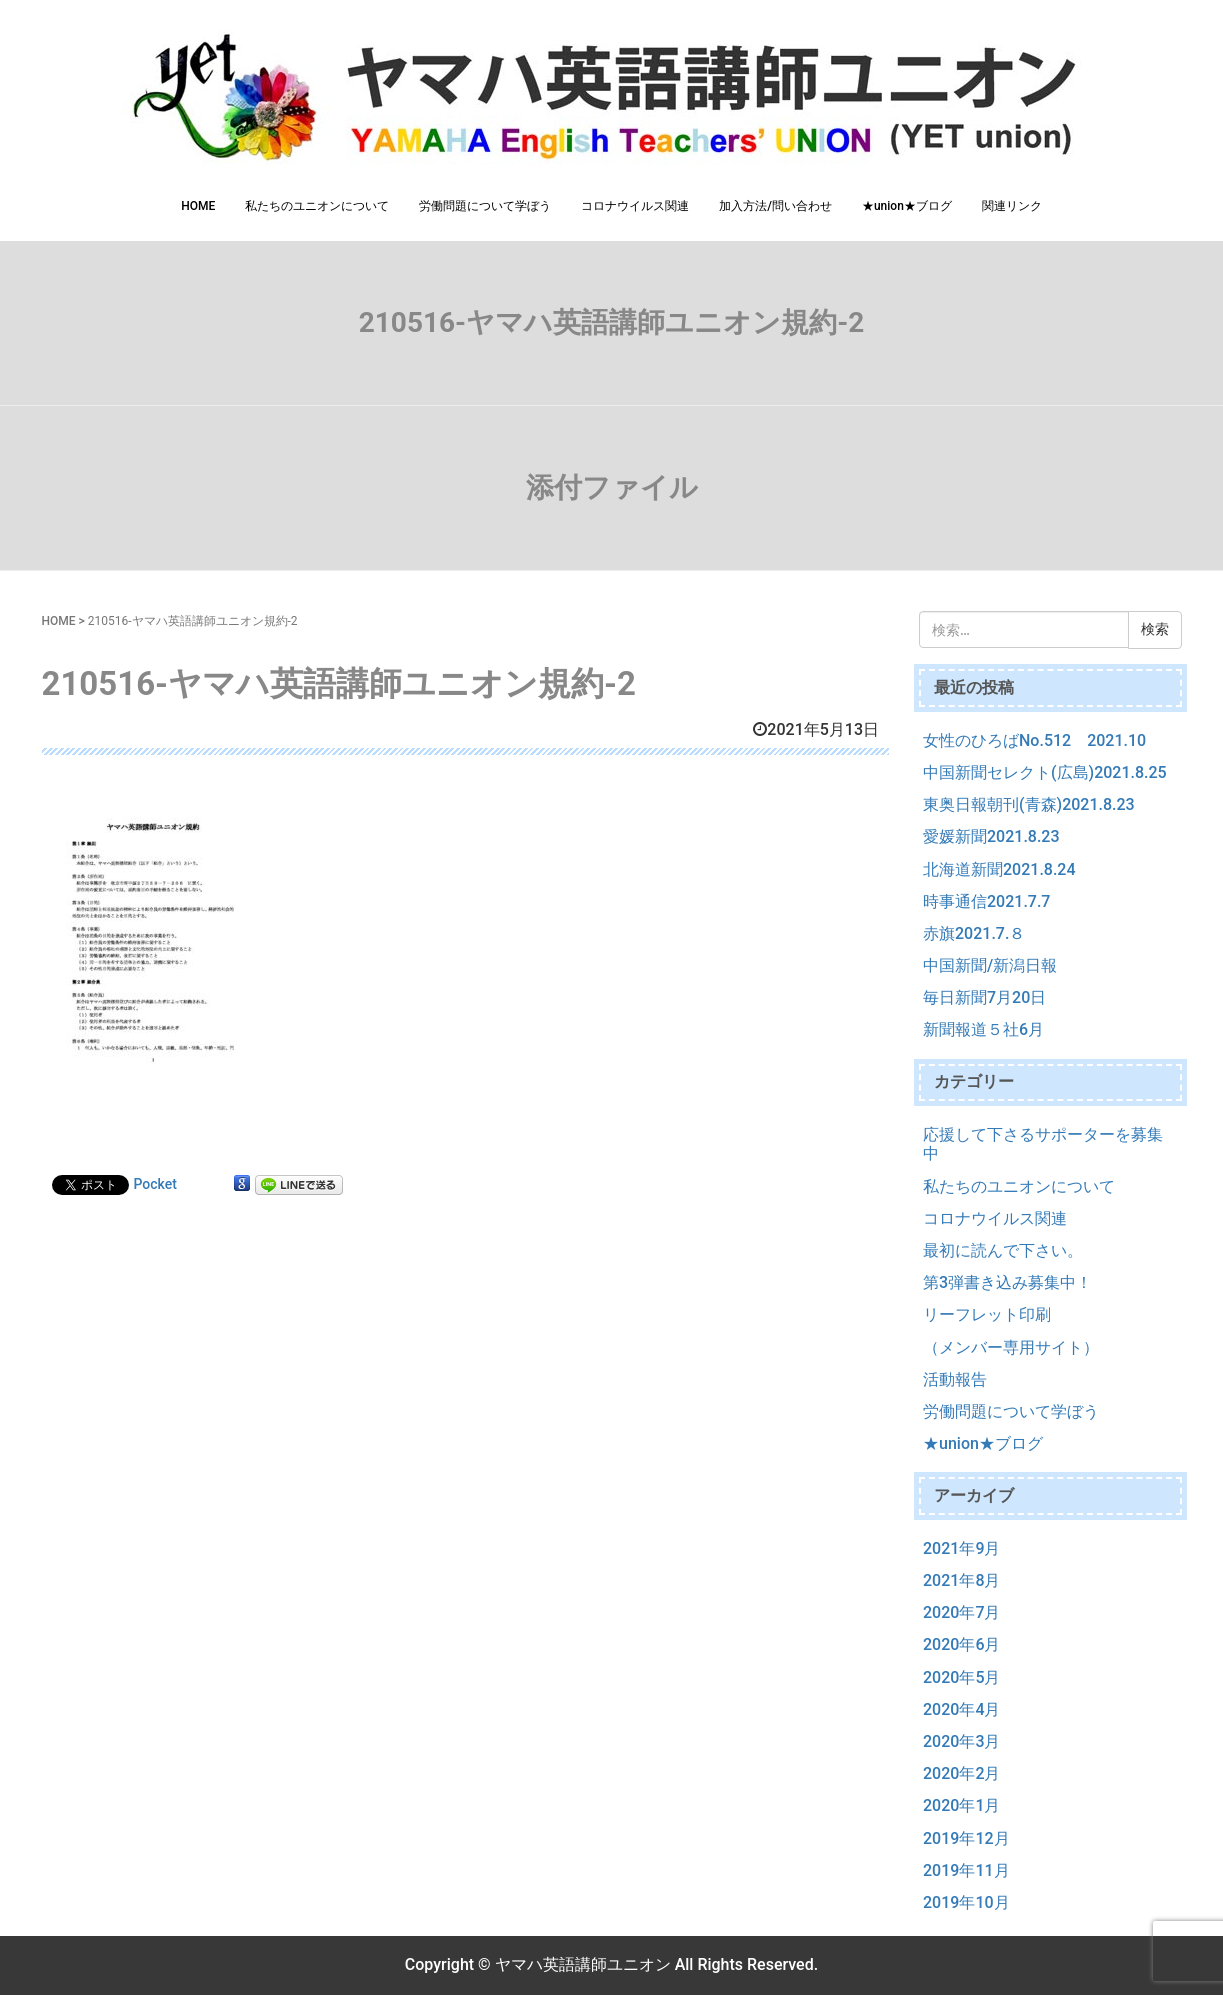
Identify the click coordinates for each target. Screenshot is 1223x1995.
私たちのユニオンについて (317, 206)
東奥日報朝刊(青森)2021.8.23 (1029, 804)
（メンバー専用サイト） (1011, 1347)
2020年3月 (961, 1741)
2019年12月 (966, 1838)
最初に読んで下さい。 (1003, 1250)
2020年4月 (961, 1709)
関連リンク (1012, 206)
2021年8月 (961, 1580)
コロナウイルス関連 (635, 206)
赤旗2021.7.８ (974, 933)
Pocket (155, 1184)
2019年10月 (966, 1902)
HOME (198, 206)
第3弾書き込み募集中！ (1007, 1282)
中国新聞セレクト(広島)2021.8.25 (1045, 772)
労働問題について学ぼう (485, 206)
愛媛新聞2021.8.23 (991, 836)
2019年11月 (966, 1870)
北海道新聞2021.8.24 (999, 869)
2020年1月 (961, 1805)
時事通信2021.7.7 (986, 901)
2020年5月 (961, 1677)
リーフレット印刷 (987, 1314)
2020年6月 (961, 1644)
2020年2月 (961, 1773)
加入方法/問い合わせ (775, 206)
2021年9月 (961, 1548)
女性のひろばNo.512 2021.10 (1034, 740)
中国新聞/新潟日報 (990, 965)
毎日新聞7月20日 (984, 997)
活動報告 (955, 1379)
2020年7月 (961, 1612)
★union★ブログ (907, 206)
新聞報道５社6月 (983, 1029)
